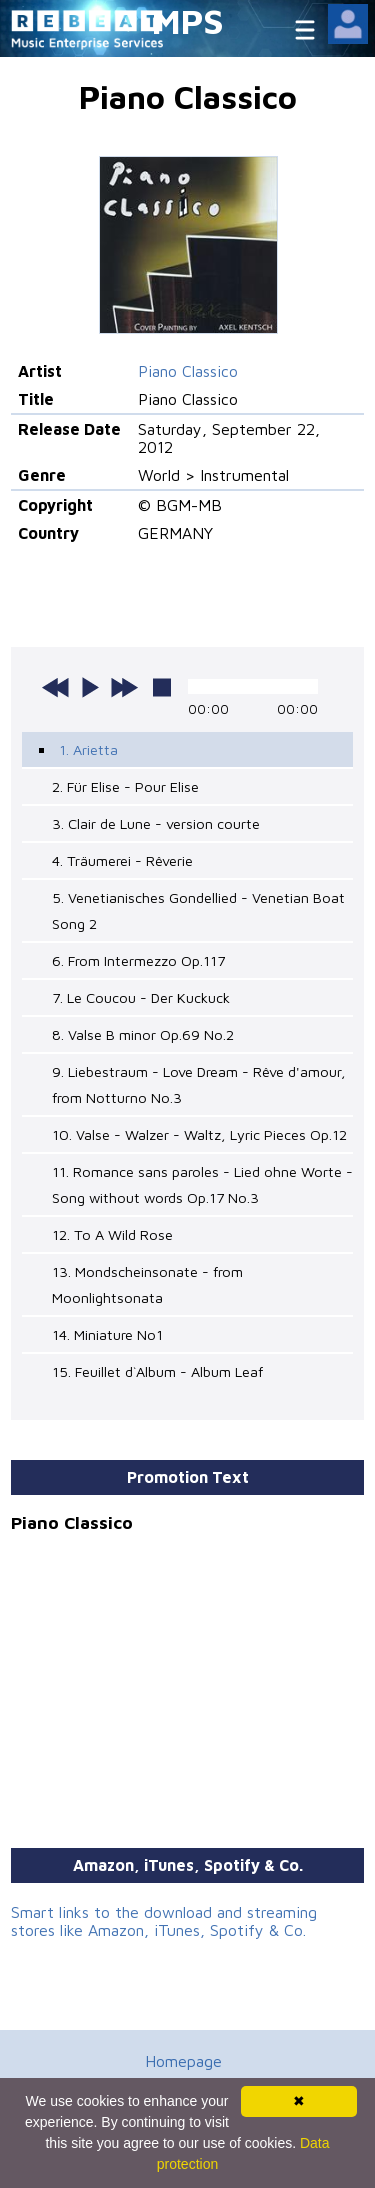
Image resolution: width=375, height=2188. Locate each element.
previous (56, 687)
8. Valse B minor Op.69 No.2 (143, 1034)
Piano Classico (188, 371)
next (124, 687)
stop (162, 687)
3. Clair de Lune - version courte (156, 823)
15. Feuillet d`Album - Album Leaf (157, 1371)
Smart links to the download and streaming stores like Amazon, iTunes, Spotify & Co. (164, 1921)
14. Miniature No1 (107, 1334)
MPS (188, 20)
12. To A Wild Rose (112, 1234)
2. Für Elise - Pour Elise (125, 786)
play (90, 687)
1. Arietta (88, 749)
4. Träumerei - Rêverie (122, 860)
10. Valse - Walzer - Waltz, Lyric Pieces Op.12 (199, 1134)
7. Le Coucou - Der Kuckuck (141, 997)
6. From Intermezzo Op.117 (138, 960)
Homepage (183, 2061)
